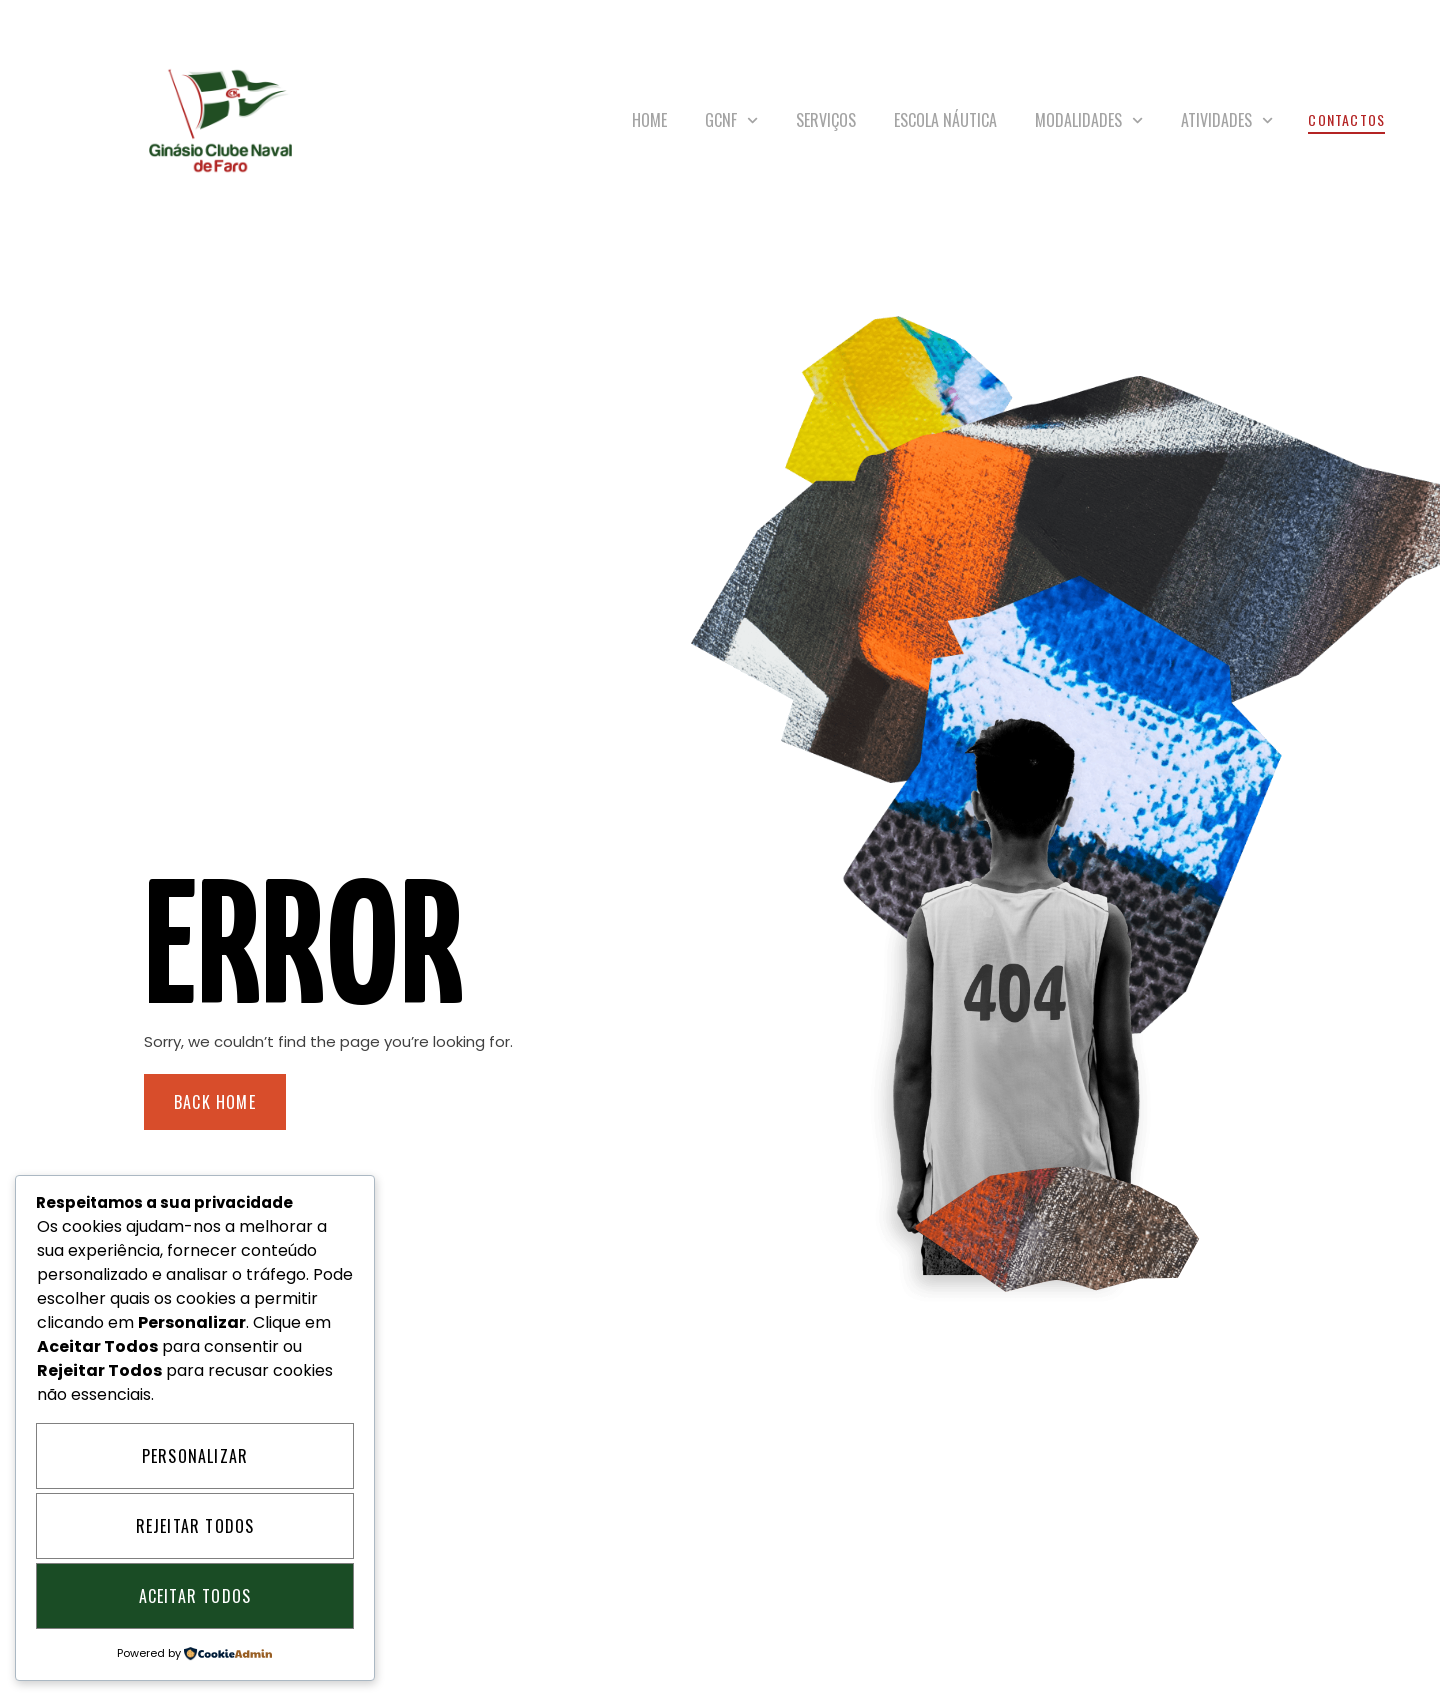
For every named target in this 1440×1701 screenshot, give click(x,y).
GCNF (731, 120)
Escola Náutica (945, 120)
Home (649, 120)
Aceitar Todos (195, 1596)
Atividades (1227, 120)
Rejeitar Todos (195, 1526)
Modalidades (1089, 120)
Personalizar (195, 1456)
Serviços (826, 120)
